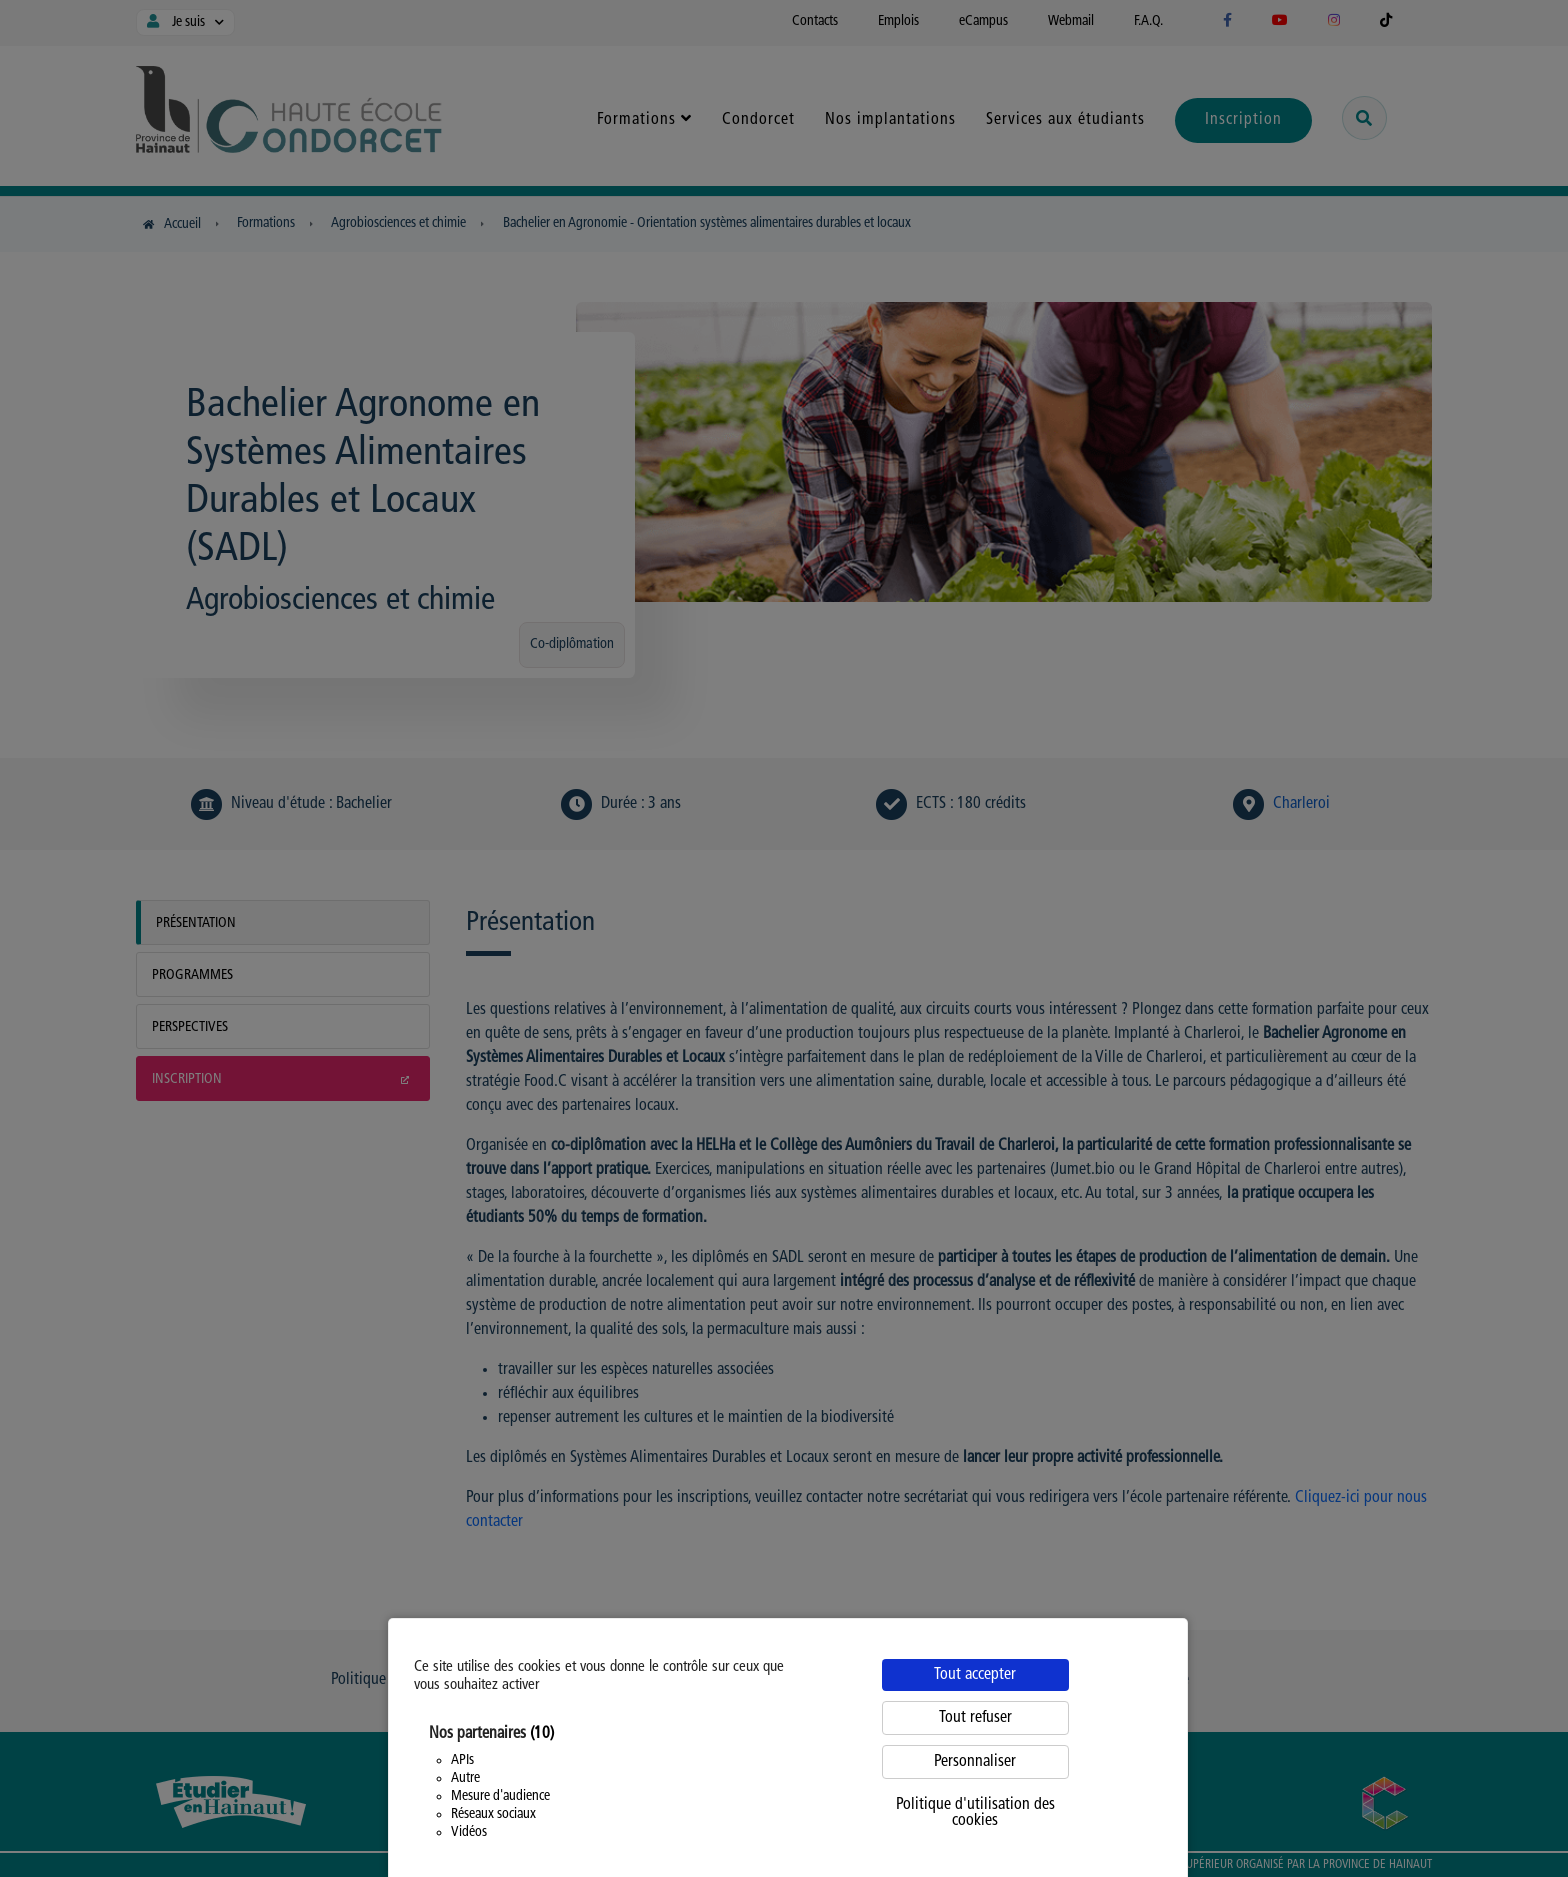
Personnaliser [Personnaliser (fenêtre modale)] (975, 1762)
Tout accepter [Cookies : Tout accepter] (975, 1675)
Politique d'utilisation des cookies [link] (975, 1813)
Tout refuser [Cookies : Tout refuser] (975, 1718)
